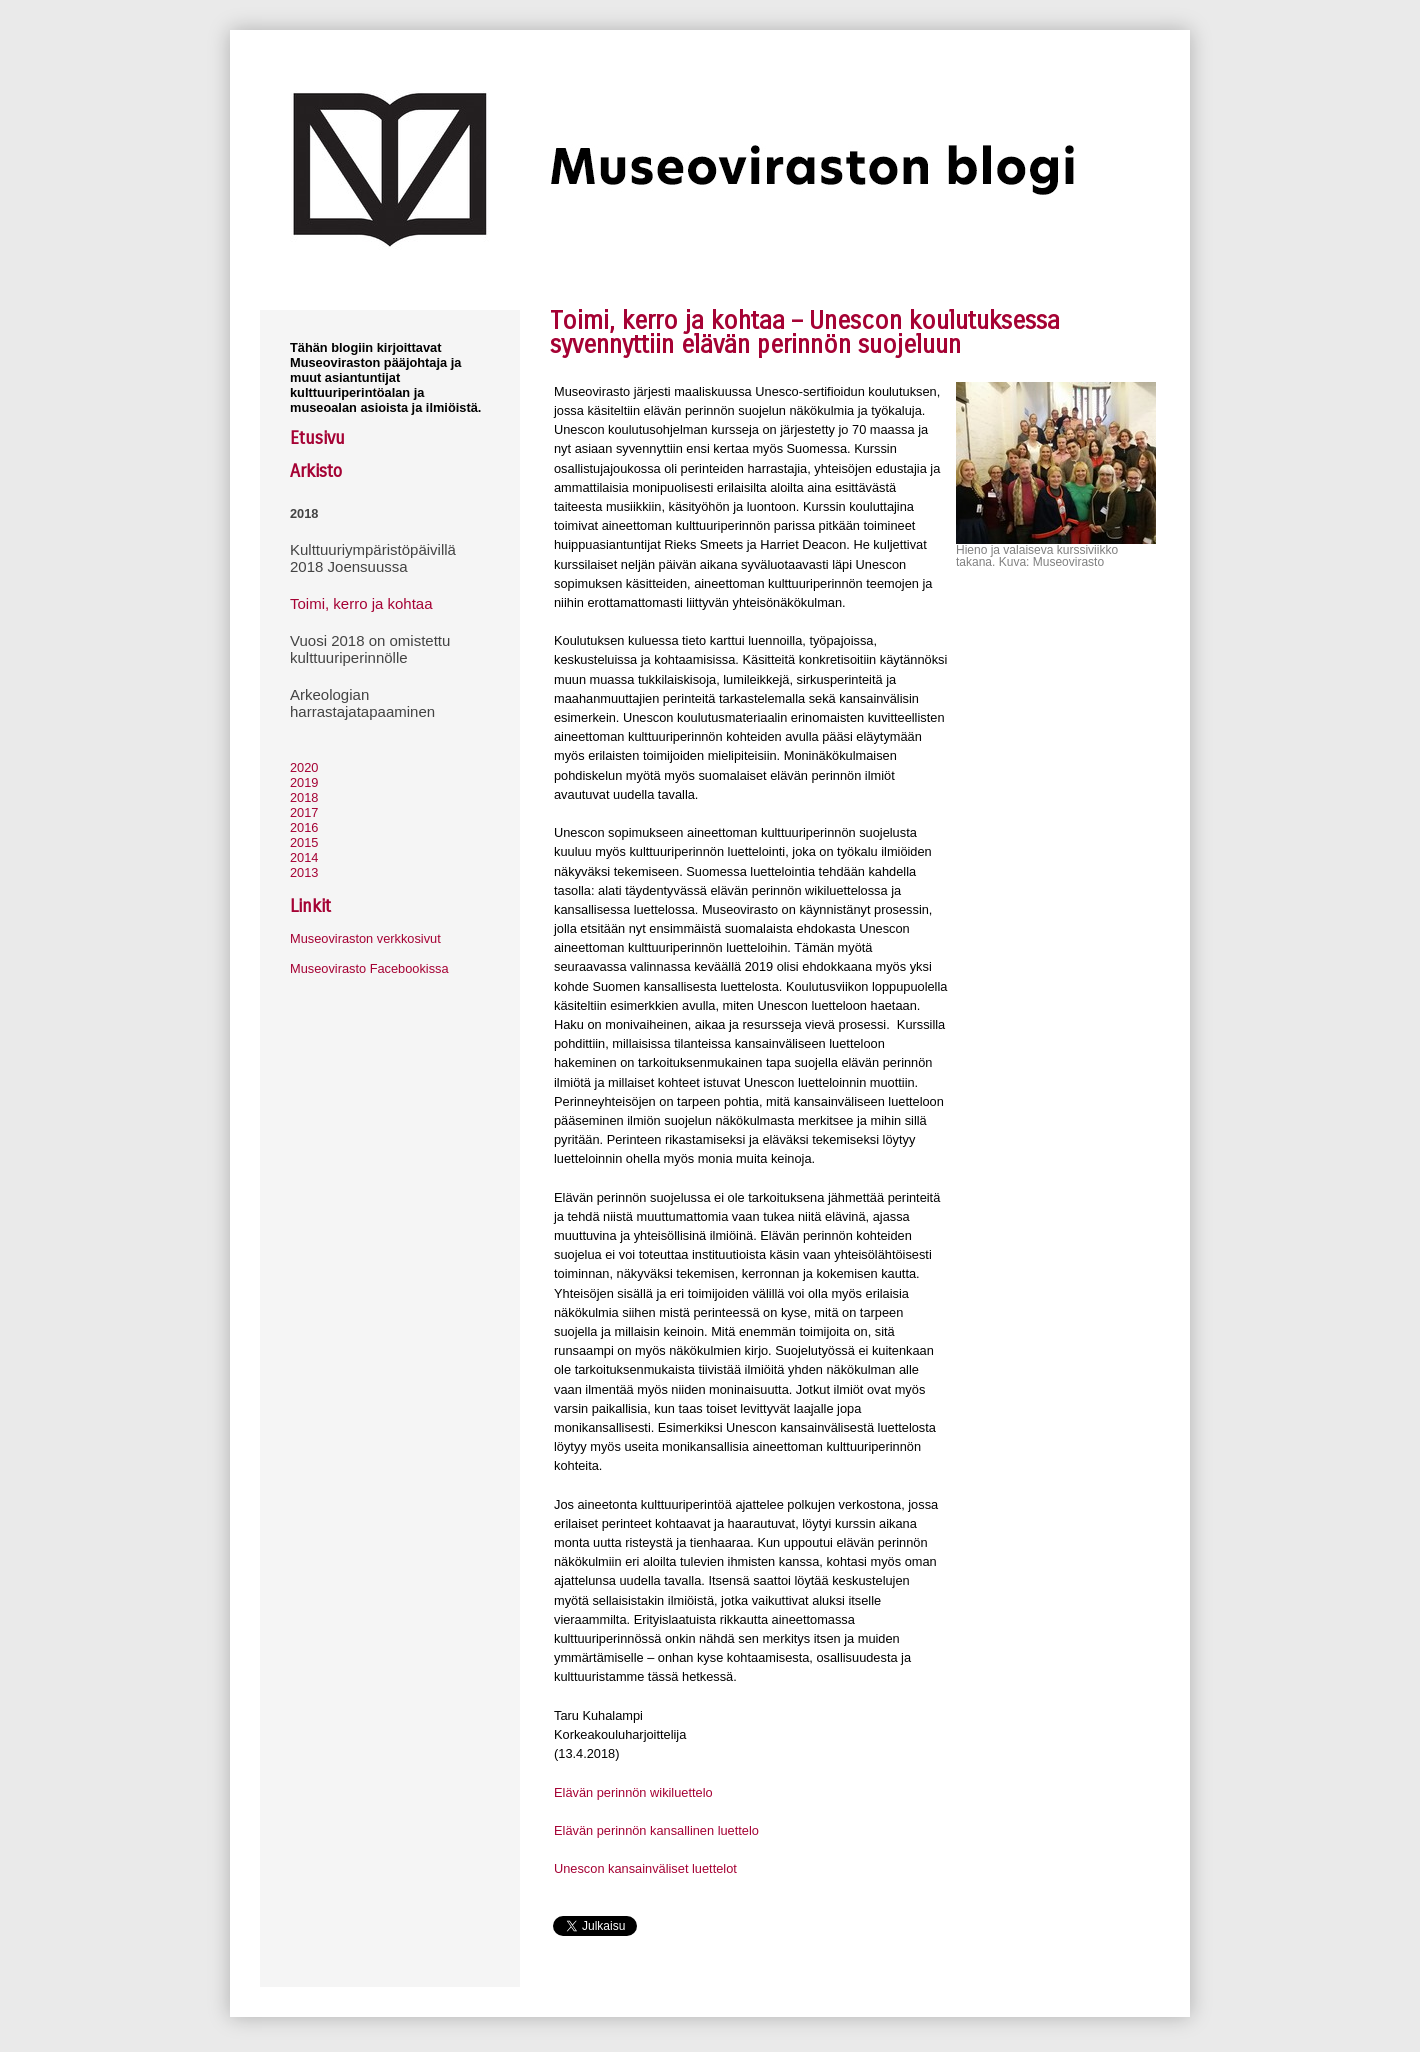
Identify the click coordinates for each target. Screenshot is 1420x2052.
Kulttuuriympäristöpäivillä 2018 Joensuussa (373, 558)
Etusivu (317, 438)
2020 (304, 767)
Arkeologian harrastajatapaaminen (362, 703)
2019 (304, 782)
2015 (304, 842)
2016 (304, 827)
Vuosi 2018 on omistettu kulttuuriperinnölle (370, 649)
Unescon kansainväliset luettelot (645, 1868)
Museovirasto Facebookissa (369, 968)
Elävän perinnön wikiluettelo (633, 1792)
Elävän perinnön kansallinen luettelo (656, 1830)
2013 (304, 872)
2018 (304, 513)
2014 (304, 857)
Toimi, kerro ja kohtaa (361, 603)
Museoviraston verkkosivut (365, 938)
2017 (304, 812)
